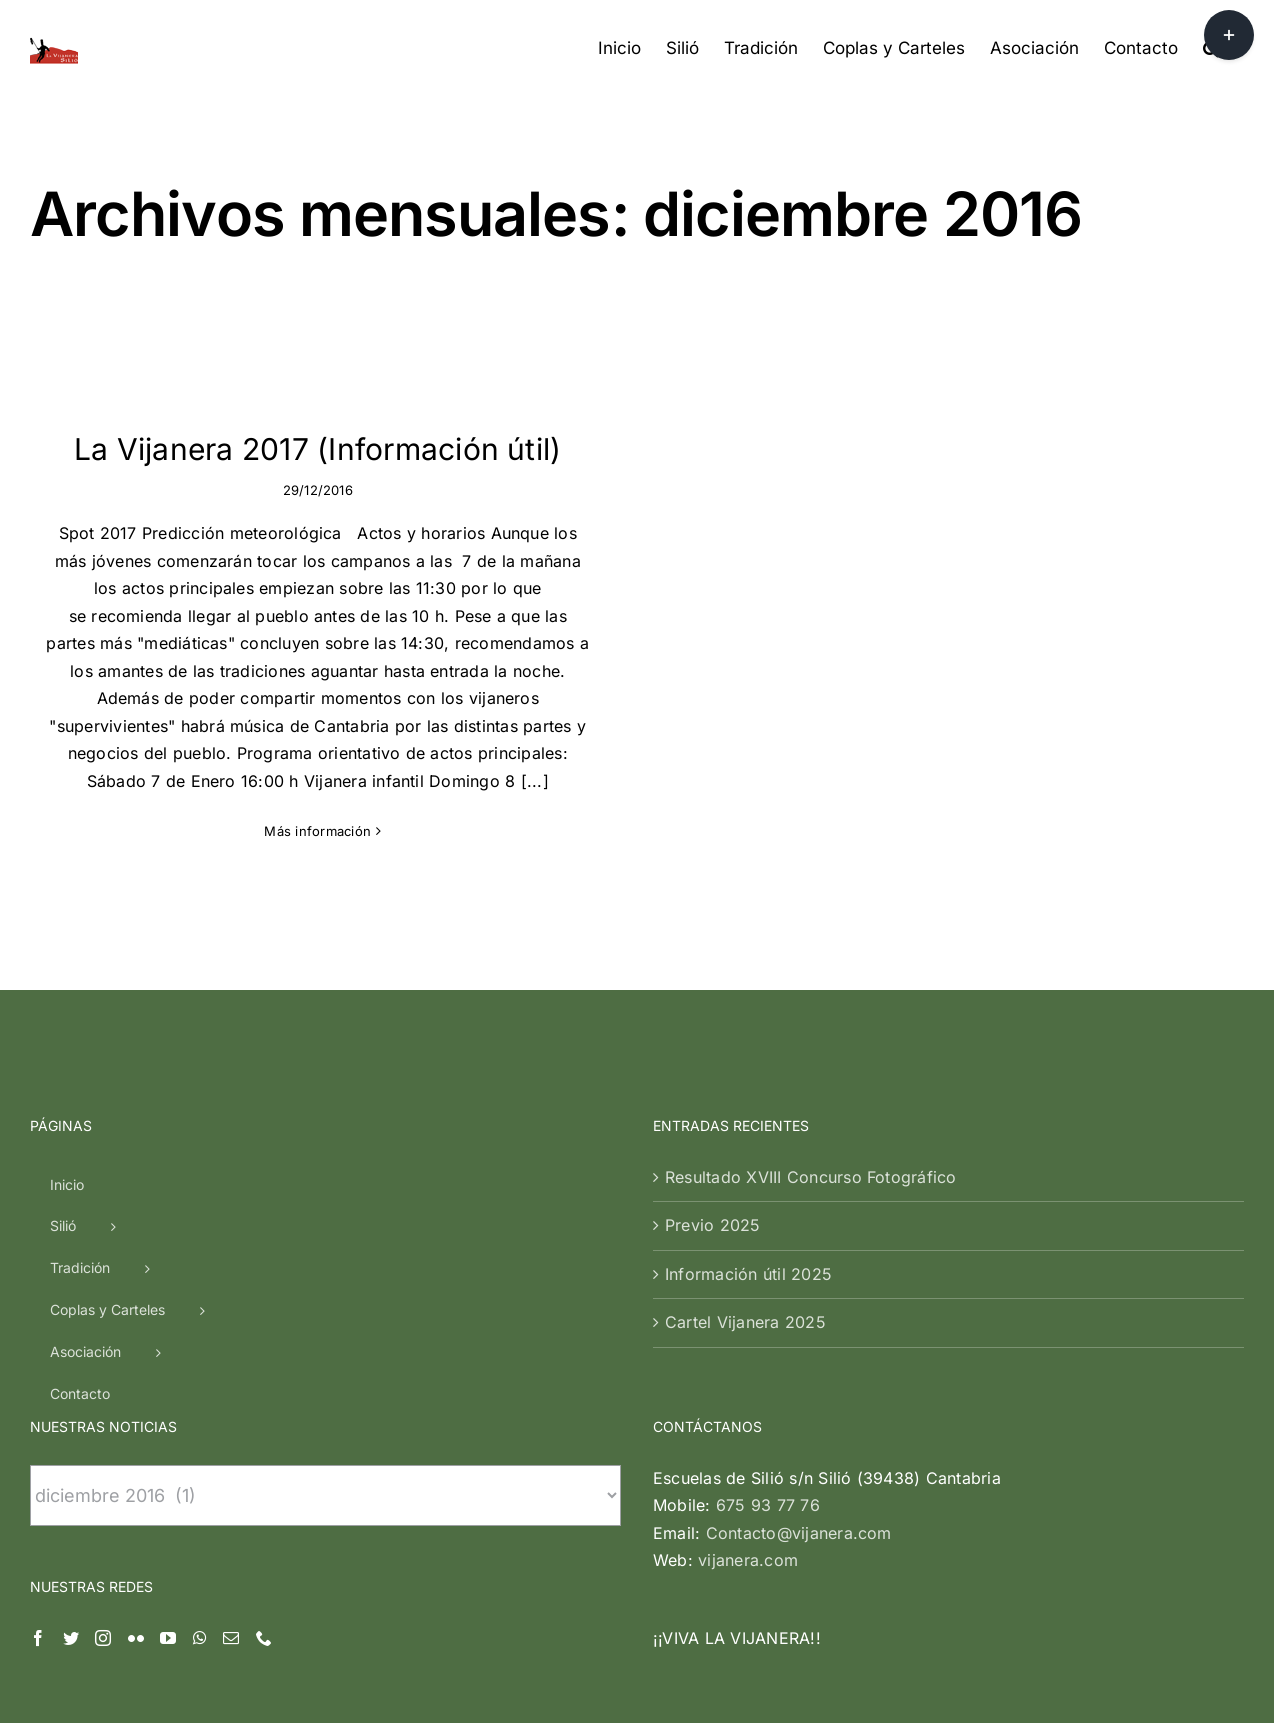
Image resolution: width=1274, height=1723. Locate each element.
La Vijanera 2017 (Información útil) (317, 449)
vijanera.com (748, 1400)
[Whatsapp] (200, 1478)
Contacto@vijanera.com (799, 1373)
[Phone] (264, 1478)
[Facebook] (38, 1478)
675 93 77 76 (768, 1345)
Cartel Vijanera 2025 (745, 1162)
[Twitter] (71, 1478)
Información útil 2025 (748, 1114)
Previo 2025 (713, 1065)
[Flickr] (136, 1478)
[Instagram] (103, 1478)
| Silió (564, 1677)
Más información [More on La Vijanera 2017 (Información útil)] (317, 831)
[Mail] (231, 1478)
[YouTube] (168, 1478)
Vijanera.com (498, 1677)
